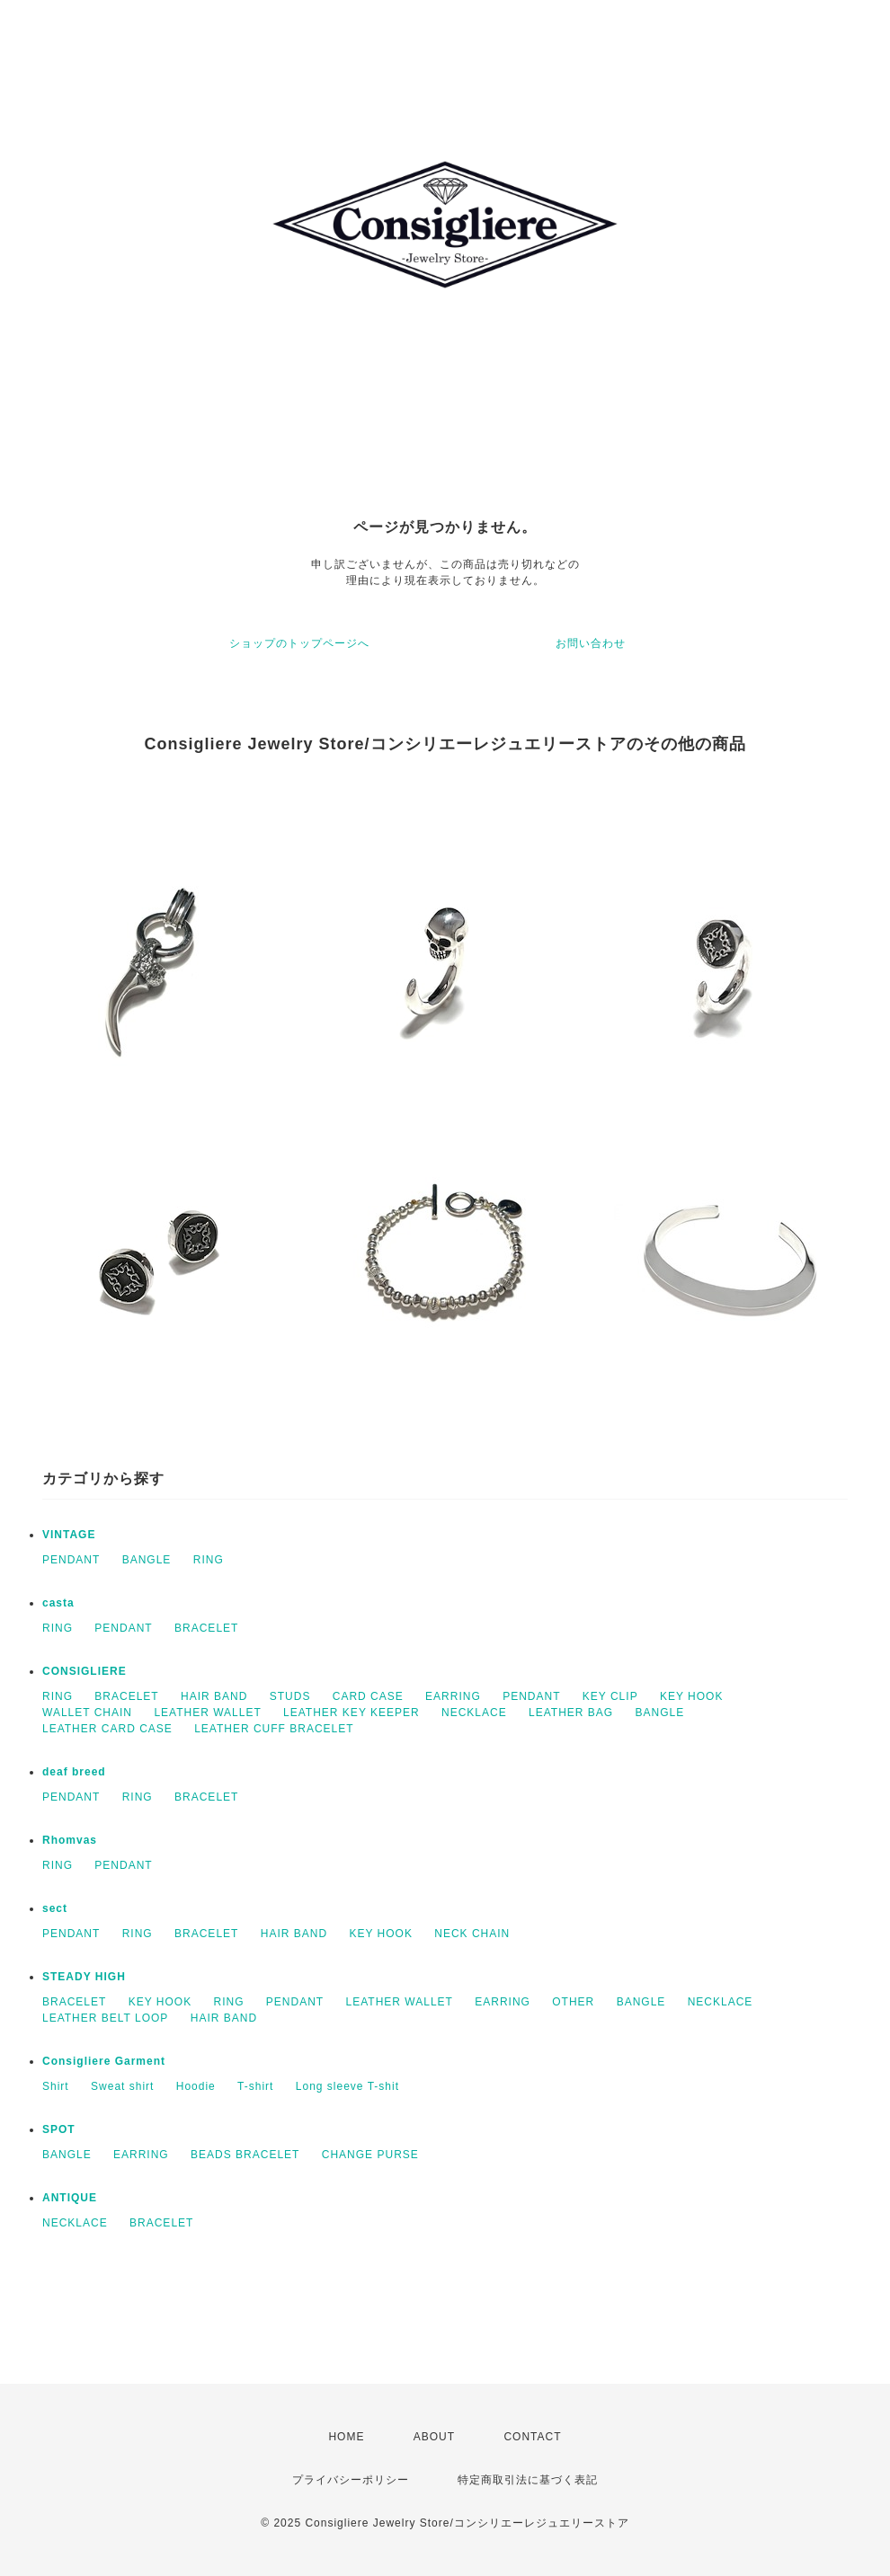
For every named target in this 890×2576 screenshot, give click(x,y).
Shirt (55, 2086)
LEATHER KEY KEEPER (351, 1712)
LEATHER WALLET (207, 1712)
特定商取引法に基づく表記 (528, 2480)
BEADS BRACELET (245, 2154)
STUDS (290, 1696)
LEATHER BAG (571, 1712)
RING (208, 1560)
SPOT (59, 2129)
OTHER (573, 2002)
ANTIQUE (69, 2197)
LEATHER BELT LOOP (105, 2018)
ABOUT (434, 2436)
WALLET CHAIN (87, 1712)
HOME (346, 2436)
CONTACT (532, 2436)
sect (54, 1908)
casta (58, 1603)
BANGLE (147, 1560)
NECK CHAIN (472, 1933)
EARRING (453, 1696)
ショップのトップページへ (299, 643)
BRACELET (206, 1628)
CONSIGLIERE (84, 1671)
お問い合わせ (591, 643)
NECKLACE (474, 1712)
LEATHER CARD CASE (107, 1728)
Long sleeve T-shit (347, 2086)
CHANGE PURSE (370, 2154)
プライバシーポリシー (350, 2480)
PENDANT (71, 1560)
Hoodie (196, 2086)
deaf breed (74, 1772)
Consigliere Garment (103, 2061)
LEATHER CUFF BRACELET (273, 1728)
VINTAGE (68, 1534)
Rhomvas (69, 1840)
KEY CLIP (610, 1696)
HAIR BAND (214, 1696)
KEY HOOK (691, 1696)
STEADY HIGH (84, 1976)
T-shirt (255, 2086)
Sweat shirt (122, 2086)
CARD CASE (368, 1696)
